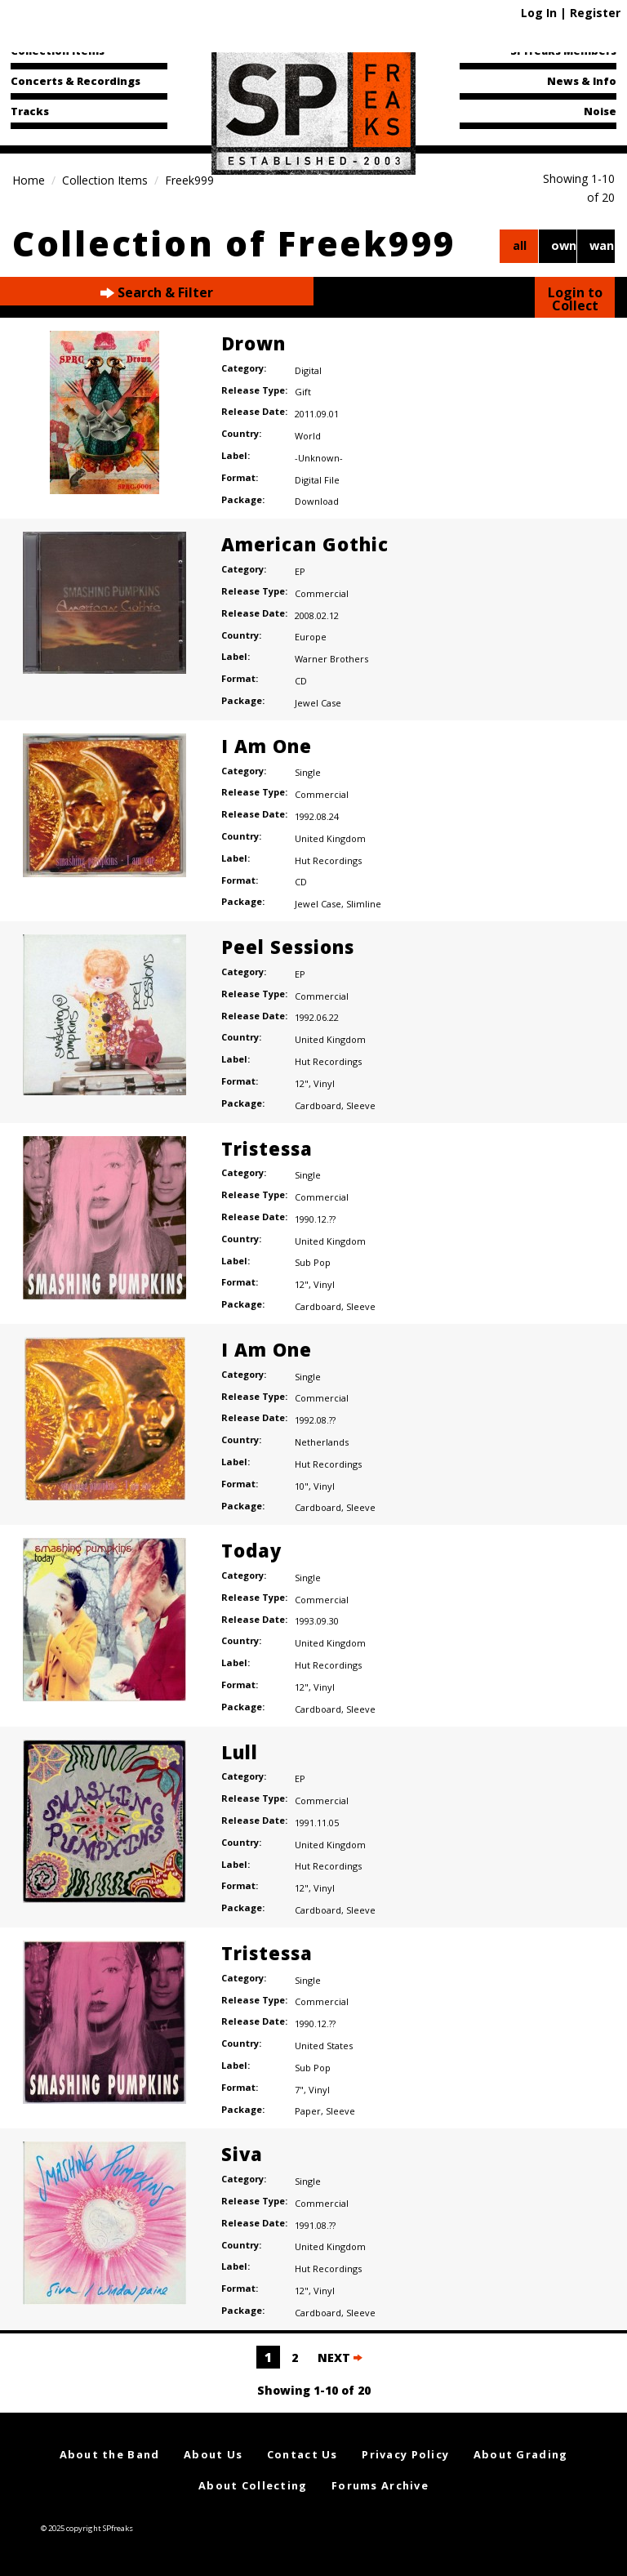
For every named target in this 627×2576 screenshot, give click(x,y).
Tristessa (267, 1148)
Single (308, 772)
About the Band (110, 2454)
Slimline (363, 904)
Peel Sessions (287, 946)
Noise (600, 111)
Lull (239, 1752)
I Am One (266, 745)
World (308, 436)
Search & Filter (156, 292)
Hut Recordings (328, 860)
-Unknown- (319, 458)
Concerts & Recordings (75, 81)
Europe (311, 637)
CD (301, 681)
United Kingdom (330, 838)
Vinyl (324, 1083)
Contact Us (302, 2454)
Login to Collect (575, 298)
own (563, 245)
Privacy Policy (405, 2454)
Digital (308, 370)
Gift (303, 392)
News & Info (581, 81)
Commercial (322, 593)
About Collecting (252, 2485)
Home (28, 180)
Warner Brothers (331, 659)
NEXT (340, 2357)
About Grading (521, 2454)
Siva (242, 2153)
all (520, 245)
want (602, 245)
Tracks (30, 111)
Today (251, 1550)
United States (324, 2045)
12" (302, 1083)
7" (299, 2090)
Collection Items (57, 50)
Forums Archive (380, 2485)
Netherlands (322, 1442)
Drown (253, 343)
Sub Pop (313, 1262)
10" (302, 1486)
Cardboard (318, 1105)
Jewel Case (318, 703)
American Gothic (305, 544)
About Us (213, 2454)
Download (317, 501)
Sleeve (361, 1105)
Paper (308, 2111)
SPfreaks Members (563, 50)
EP (300, 571)
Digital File (317, 480)
